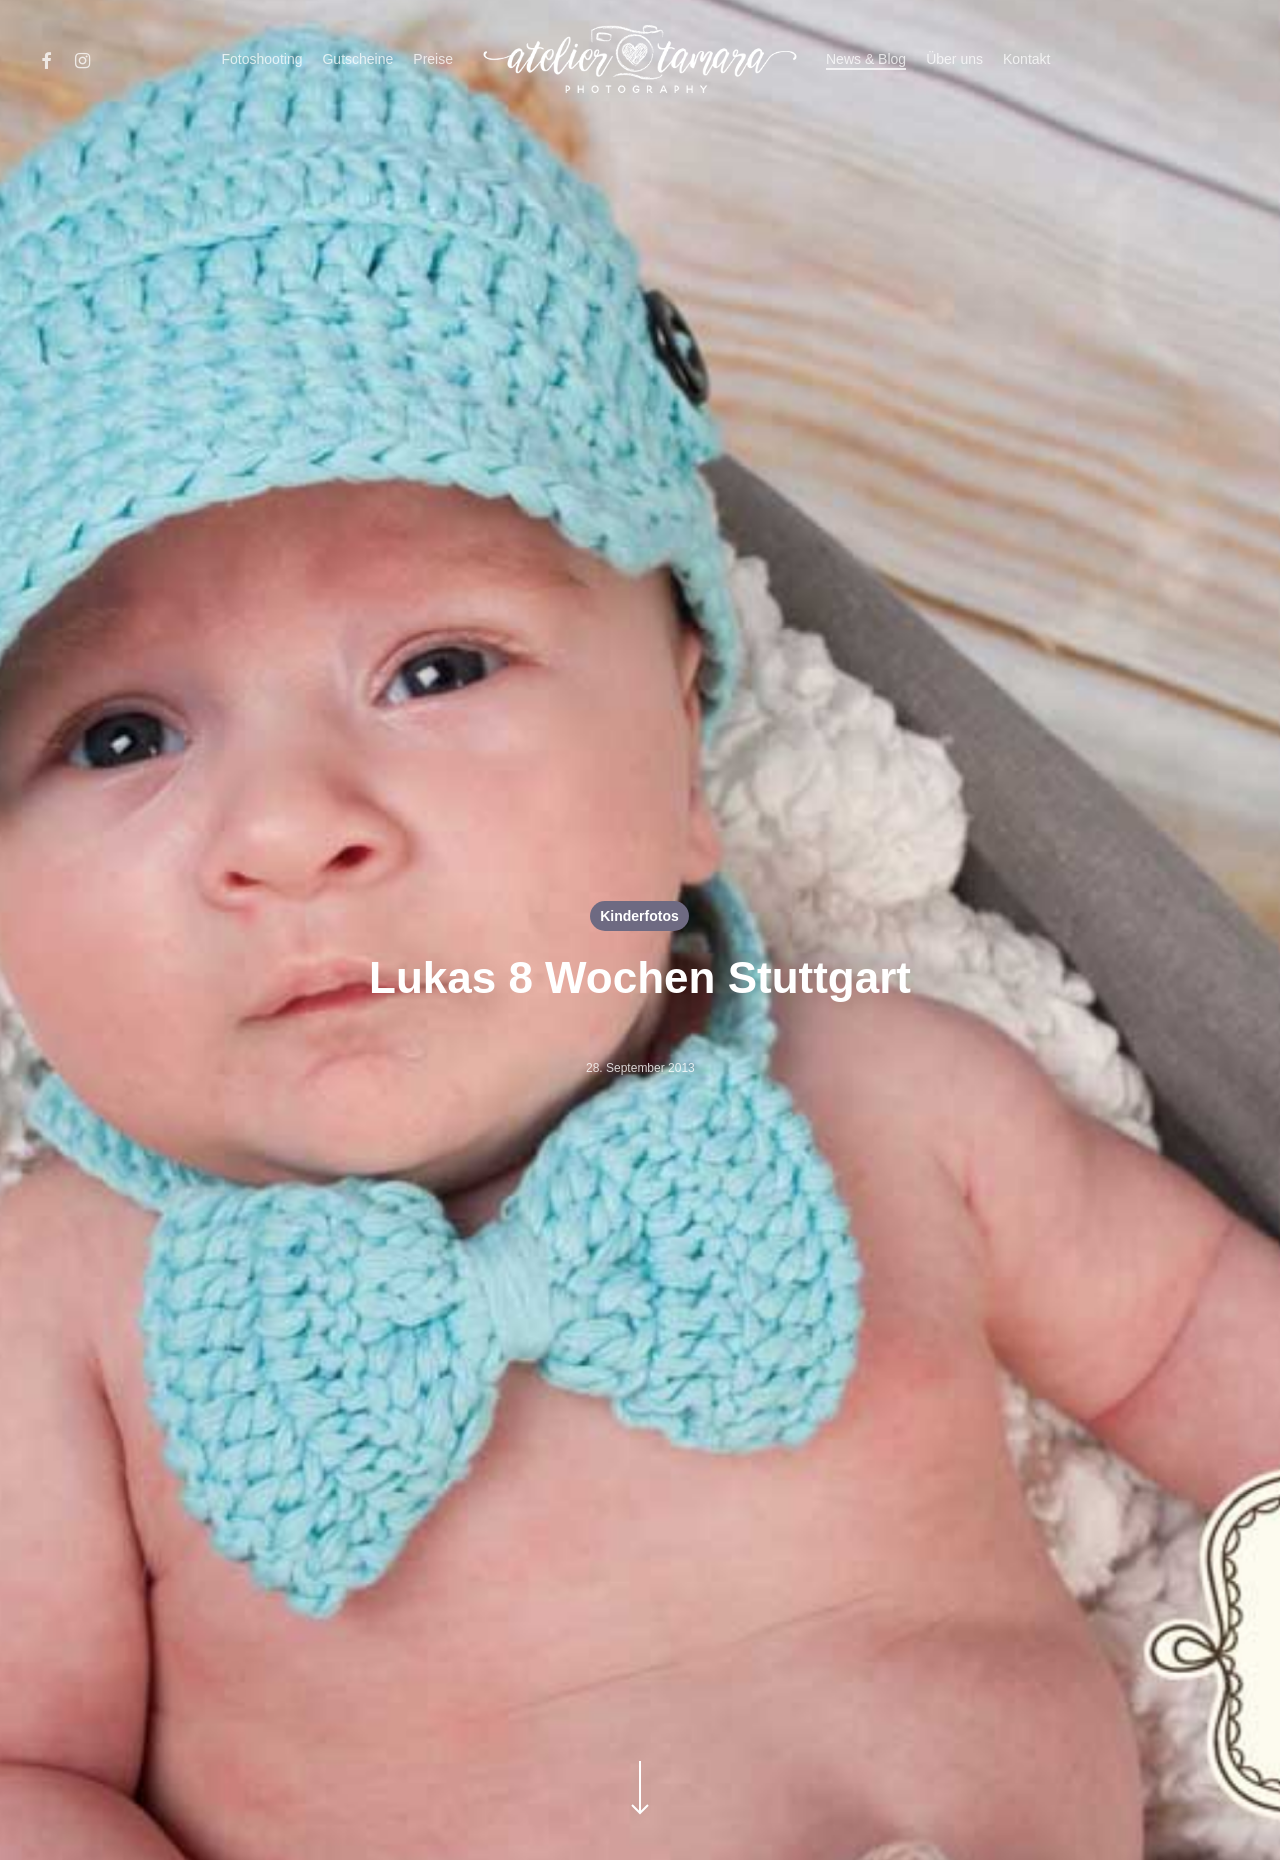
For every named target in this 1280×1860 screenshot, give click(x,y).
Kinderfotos (639, 916)
